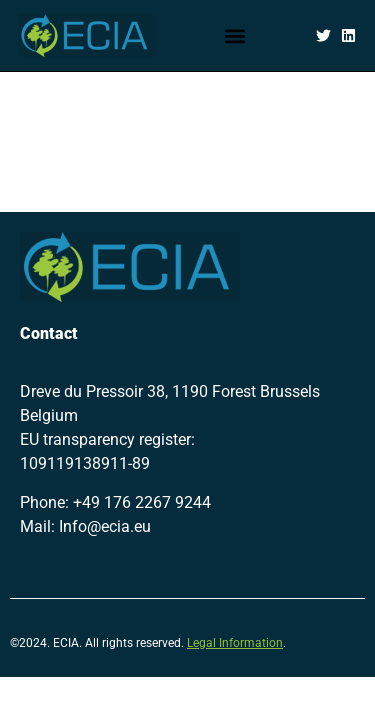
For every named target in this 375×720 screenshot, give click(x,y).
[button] (235, 35)
